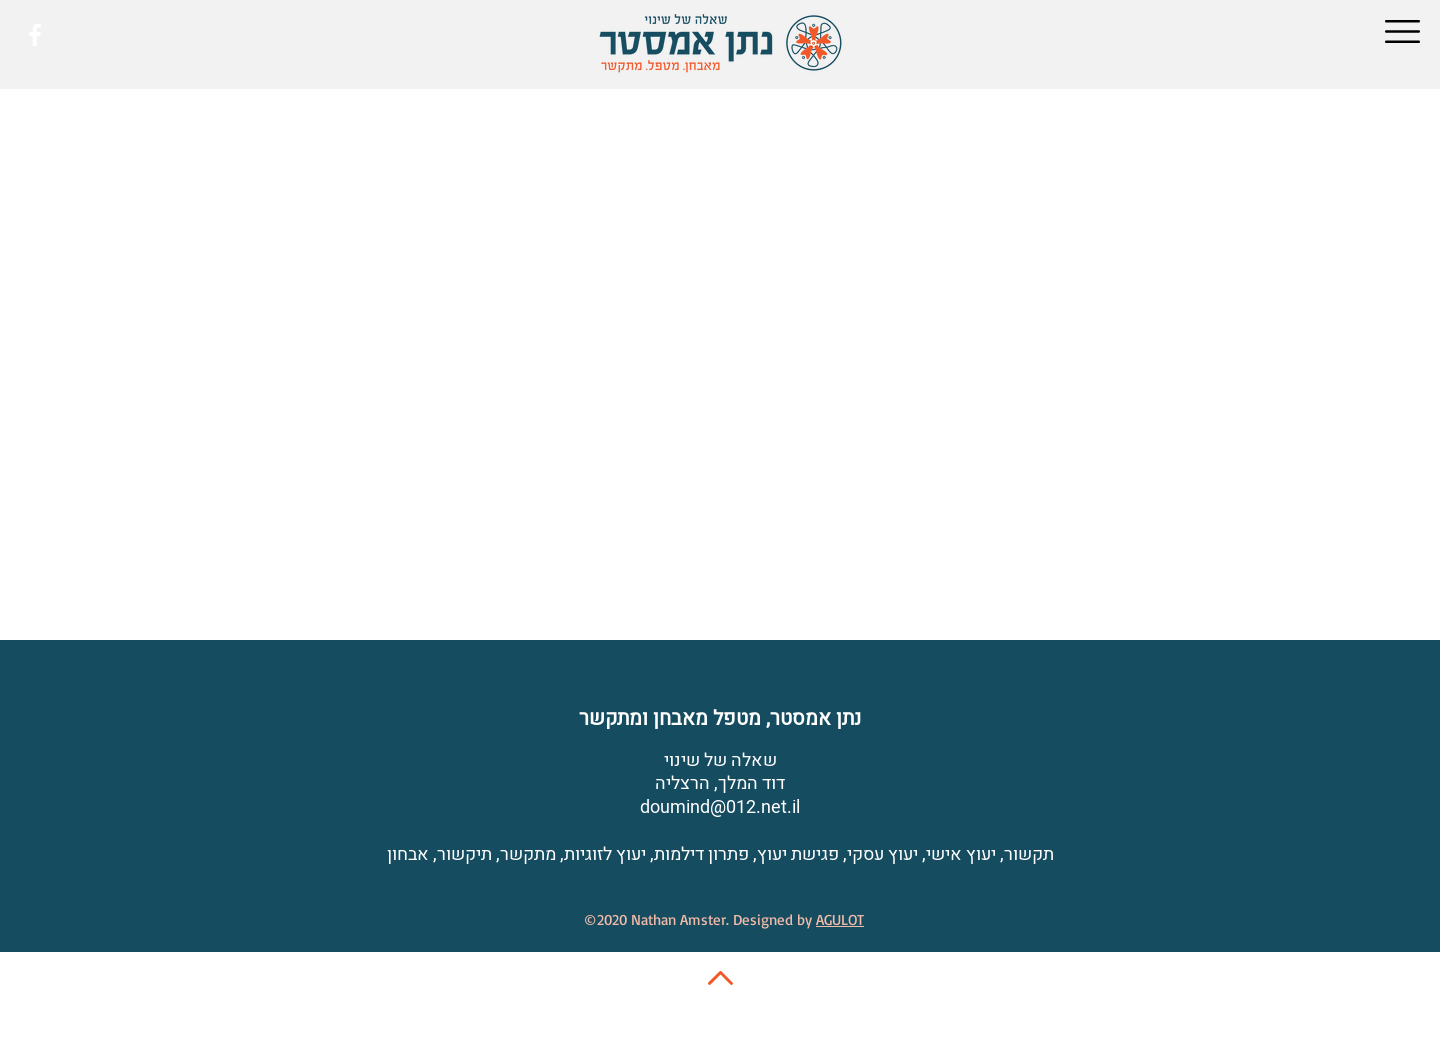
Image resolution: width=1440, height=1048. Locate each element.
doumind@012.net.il (720, 807)
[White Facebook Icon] (35, 35)
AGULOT (840, 919)
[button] (1402, 31)
